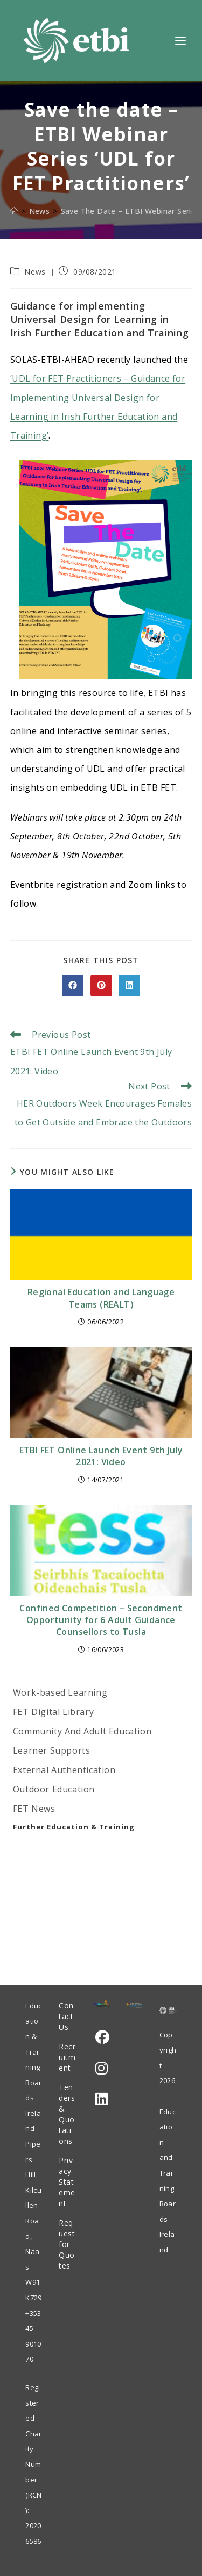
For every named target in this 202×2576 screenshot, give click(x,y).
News (34, 272)
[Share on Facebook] (72, 985)
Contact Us (66, 2016)
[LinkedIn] (101, 2099)
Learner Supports (51, 1750)
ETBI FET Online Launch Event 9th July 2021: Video (101, 1456)
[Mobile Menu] (180, 40)
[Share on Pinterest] (101, 985)
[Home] (14, 211)
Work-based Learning (60, 1692)
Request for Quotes (67, 2244)
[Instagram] (101, 2068)
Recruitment (67, 2057)
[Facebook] (102, 2037)
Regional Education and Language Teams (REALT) (101, 1298)
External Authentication (64, 1770)
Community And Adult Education (82, 1731)
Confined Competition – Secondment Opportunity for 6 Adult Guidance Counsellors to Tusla (100, 1620)
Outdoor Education (54, 1789)
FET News (34, 1808)
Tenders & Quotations (67, 2114)
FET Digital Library (53, 1712)
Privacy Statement (67, 2181)
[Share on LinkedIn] (129, 985)
